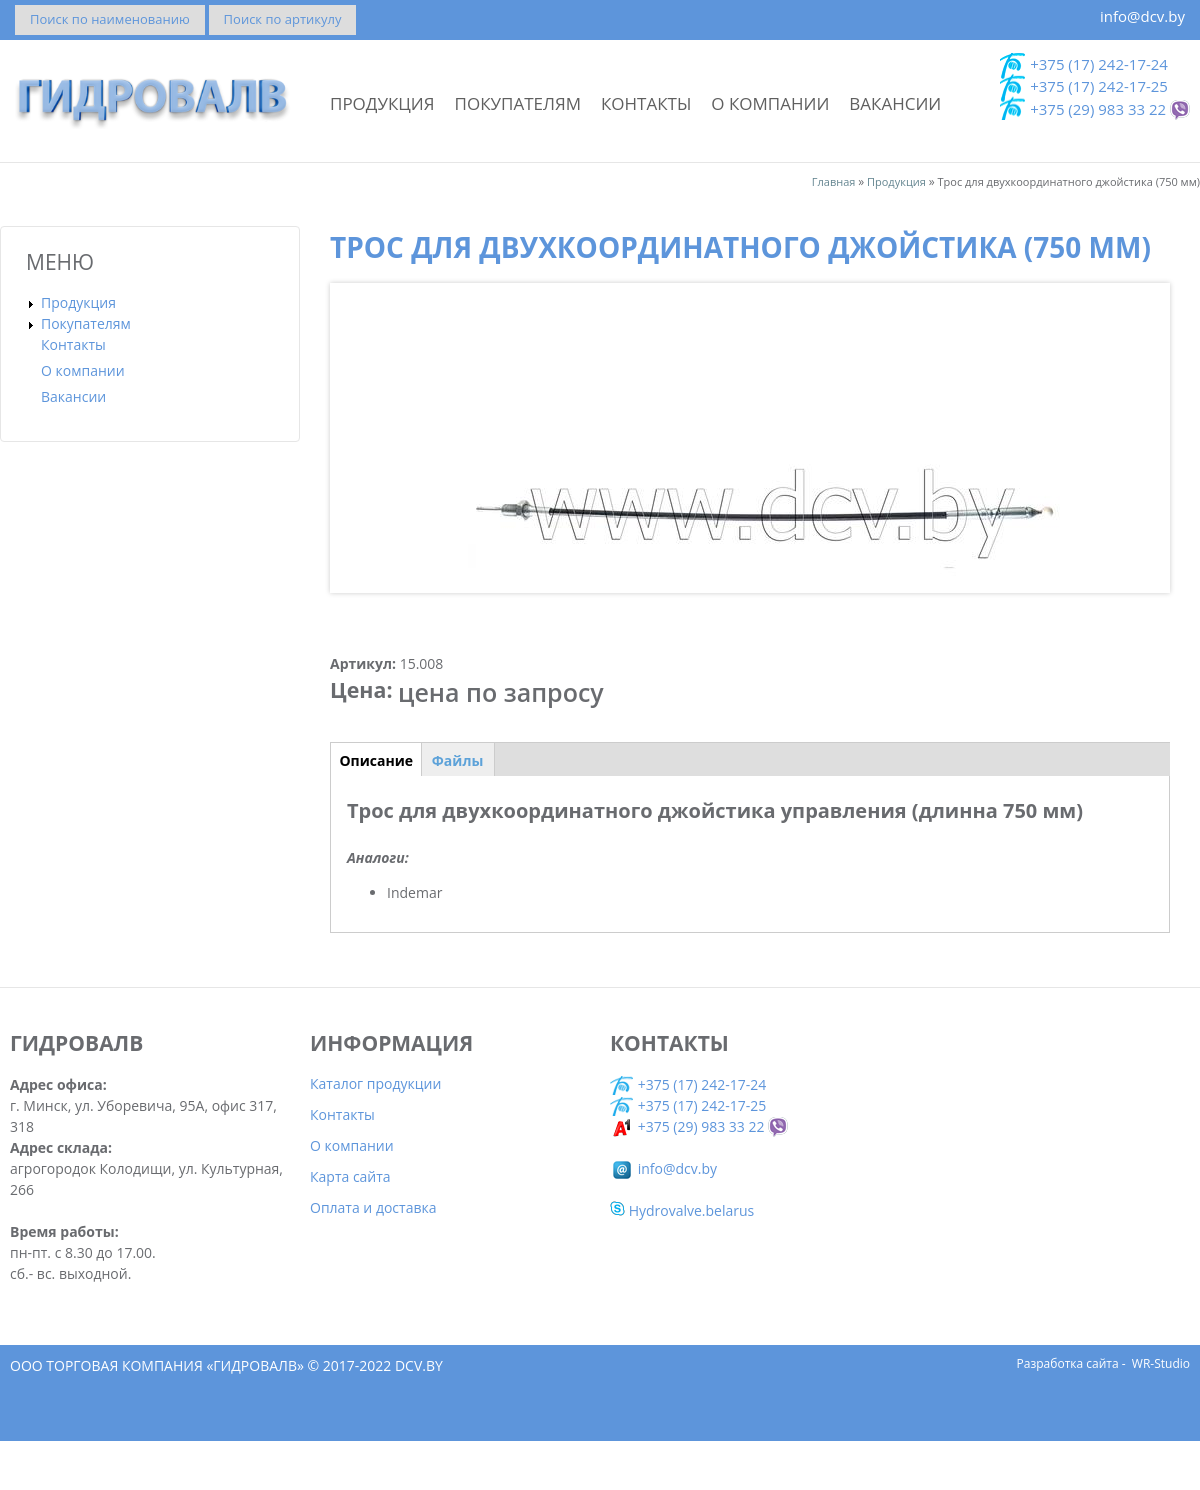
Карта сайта (350, 1225)
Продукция (382, 103)
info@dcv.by (1142, 16)
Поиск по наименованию (110, 19)
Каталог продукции (375, 1132)
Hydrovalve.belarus (682, 1259)
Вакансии (895, 103)
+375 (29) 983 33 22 (1098, 109)
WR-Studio (1161, 1412)
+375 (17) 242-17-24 (1099, 64)
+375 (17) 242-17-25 (1099, 86)
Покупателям (518, 103)
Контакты (646, 103)
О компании (770, 103)
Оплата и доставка (373, 1256)
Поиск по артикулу (283, 19)
